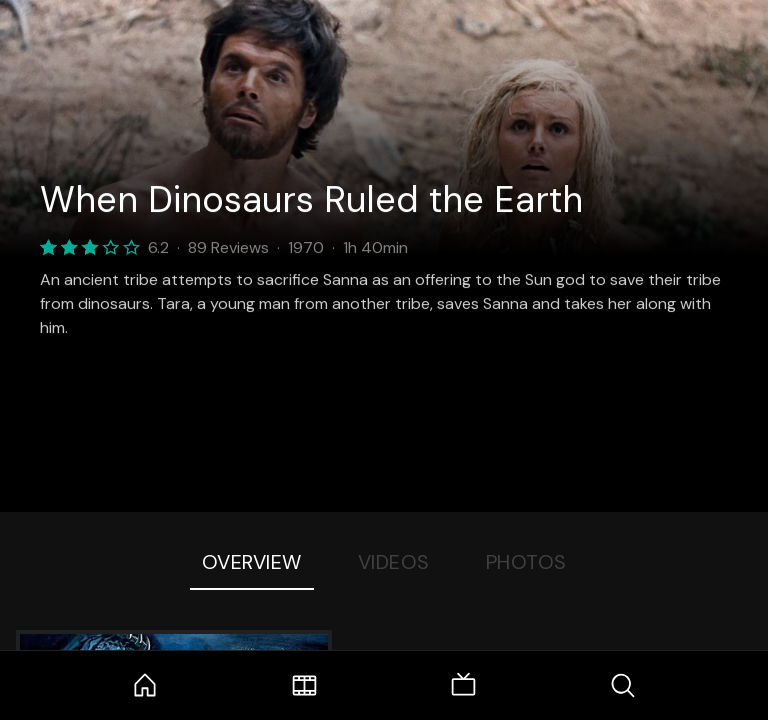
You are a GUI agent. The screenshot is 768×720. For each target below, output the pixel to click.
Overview (252, 562)
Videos (394, 562)
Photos (526, 562)
